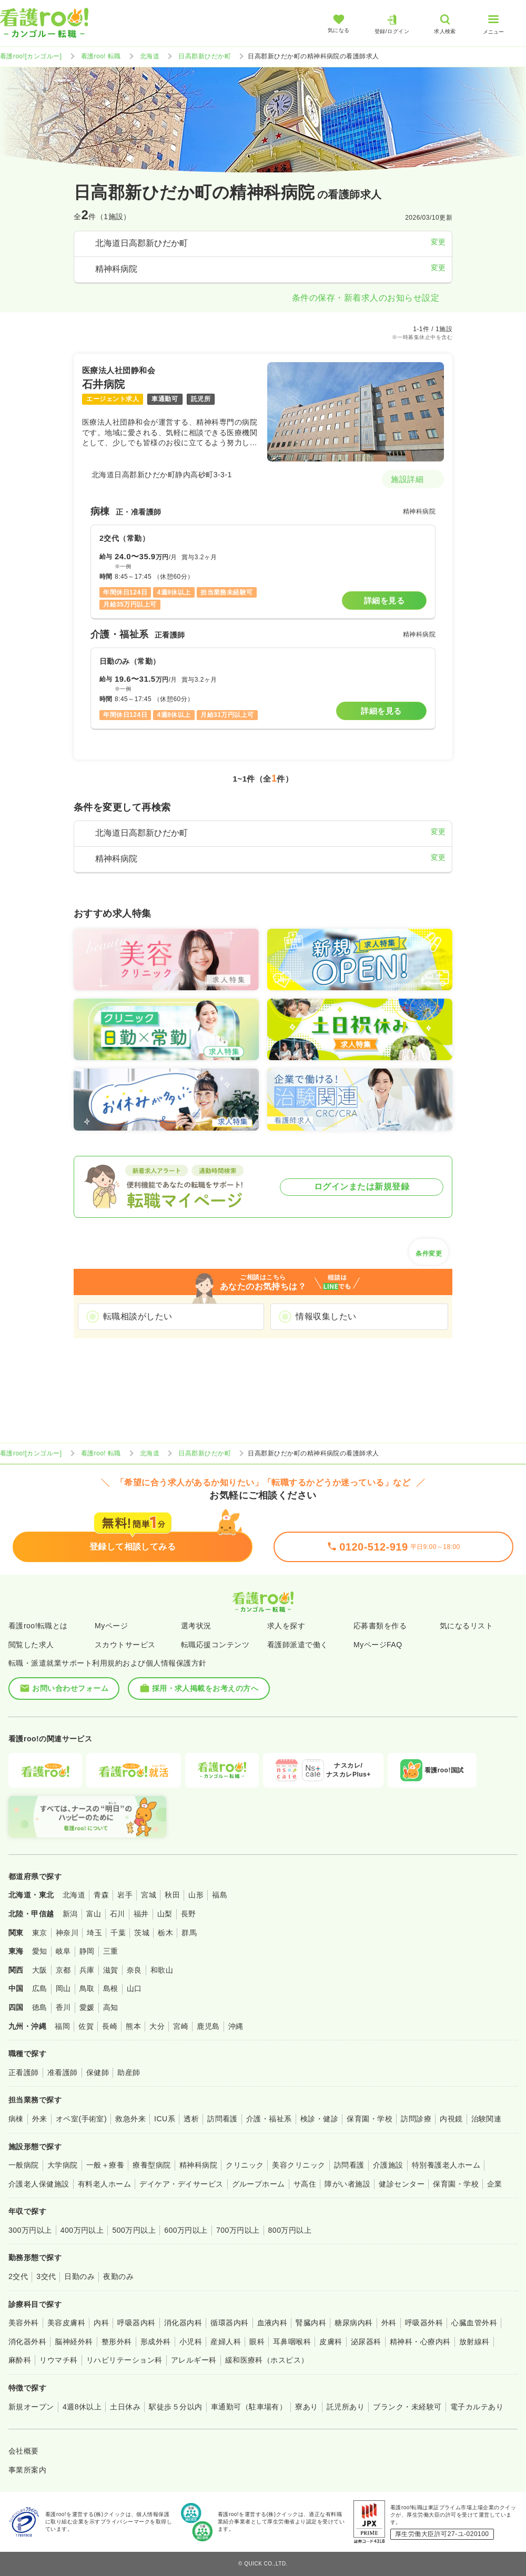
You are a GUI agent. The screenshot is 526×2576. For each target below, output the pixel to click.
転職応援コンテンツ (215, 1644)
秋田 (172, 1895)
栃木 (165, 1932)
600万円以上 (186, 2230)
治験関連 (486, 2119)
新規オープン (31, 2407)
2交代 (18, 2276)
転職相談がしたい (138, 1316)
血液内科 (272, 2322)
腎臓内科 (311, 2322)
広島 (39, 1988)
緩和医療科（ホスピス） (267, 2360)
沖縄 (236, 2026)
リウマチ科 (58, 2360)
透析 (191, 2119)
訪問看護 (222, 2119)
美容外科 (23, 2322)
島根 (110, 1988)
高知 (110, 2007)
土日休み (125, 2407)
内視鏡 (451, 2119)
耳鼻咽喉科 (292, 2341)
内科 (101, 2322)
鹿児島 (208, 2026)
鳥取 (87, 1988)
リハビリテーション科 (124, 2360)
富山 (94, 1914)
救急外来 (130, 2119)
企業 (494, 2184)
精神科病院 (198, 2165)
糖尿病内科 (353, 2322)
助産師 (128, 2072)
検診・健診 (319, 2119)
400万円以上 (82, 2230)
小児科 (190, 2341)
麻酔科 (19, 2360)
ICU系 (164, 2119)
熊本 (133, 2026)
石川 (117, 1914)
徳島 (39, 2007)
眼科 (257, 2341)
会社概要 (23, 2451)
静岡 (87, 1951)
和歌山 (161, 1970)
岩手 (125, 1895)
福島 (219, 1895)
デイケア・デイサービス (181, 2184)
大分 (157, 2026)
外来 (39, 2119)
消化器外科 (27, 2341)
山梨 (165, 1914)
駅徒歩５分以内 (175, 2407)
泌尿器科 (366, 2341)
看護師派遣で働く (297, 1644)
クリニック (245, 2165)
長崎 (109, 2026)
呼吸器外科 (424, 2322)
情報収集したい (326, 1316)
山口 (134, 1988)
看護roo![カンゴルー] (31, 56)
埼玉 (94, 1932)
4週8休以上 (82, 2407)
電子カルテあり (476, 2407)
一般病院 (23, 2165)
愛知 (39, 1951)
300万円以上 (30, 2230)
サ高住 (305, 2184)
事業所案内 (27, 2470)
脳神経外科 (74, 2341)
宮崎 (180, 2026)
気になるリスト (466, 1625)
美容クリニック (298, 2165)
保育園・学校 (369, 2119)
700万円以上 (238, 2230)
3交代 (46, 2276)
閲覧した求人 (31, 1644)
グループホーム (258, 2184)
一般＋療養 (105, 2165)
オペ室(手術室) (81, 2119)
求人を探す (286, 1625)
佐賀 (86, 2026)
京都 (63, 1970)
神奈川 (67, 1932)
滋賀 (110, 1970)
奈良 (134, 1970)
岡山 (63, 1988)
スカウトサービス (125, 1644)
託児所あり (346, 2407)
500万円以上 (134, 2230)
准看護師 (62, 2072)
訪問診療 (416, 2119)
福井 (141, 1914)
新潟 (70, 1914)
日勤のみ (79, 2276)
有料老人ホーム (104, 2184)
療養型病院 (151, 2165)
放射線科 (474, 2341)
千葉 (118, 1932)
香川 (63, 2007)
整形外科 (117, 2341)
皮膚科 (330, 2341)
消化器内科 (183, 2322)
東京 (39, 1932)
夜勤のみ (118, 2276)
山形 (196, 1895)
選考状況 (196, 1625)
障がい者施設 (347, 2184)
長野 (188, 1914)
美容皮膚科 (66, 2322)
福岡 (62, 2026)
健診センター (401, 2184)
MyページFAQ (377, 1644)
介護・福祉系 (269, 2119)
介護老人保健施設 (38, 2184)
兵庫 (87, 1970)
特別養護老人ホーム (446, 2165)
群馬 (189, 1932)
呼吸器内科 (136, 2322)
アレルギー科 (194, 2360)
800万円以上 (290, 2230)
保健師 (97, 2072)
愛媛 (87, 2007)
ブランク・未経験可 (407, 2407)
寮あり (306, 2407)
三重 (110, 1951)
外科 (389, 2322)
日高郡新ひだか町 (204, 56)
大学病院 (62, 2165)
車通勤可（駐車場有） (249, 2407)
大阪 (39, 1970)
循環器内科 (229, 2322)
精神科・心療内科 (420, 2341)
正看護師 (23, 2072)
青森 (101, 1895)
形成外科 (155, 2341)
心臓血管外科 (474, 2322)
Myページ (111, 1625)
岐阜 (63, 1951)
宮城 (148, 1895)
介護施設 (388, 2165)
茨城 (141, 1932)
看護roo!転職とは (38, 1625)
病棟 (16, 2119)
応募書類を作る (380, 1625)
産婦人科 (225, 2341)
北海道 (149, 56)
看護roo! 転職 (101, 56)
